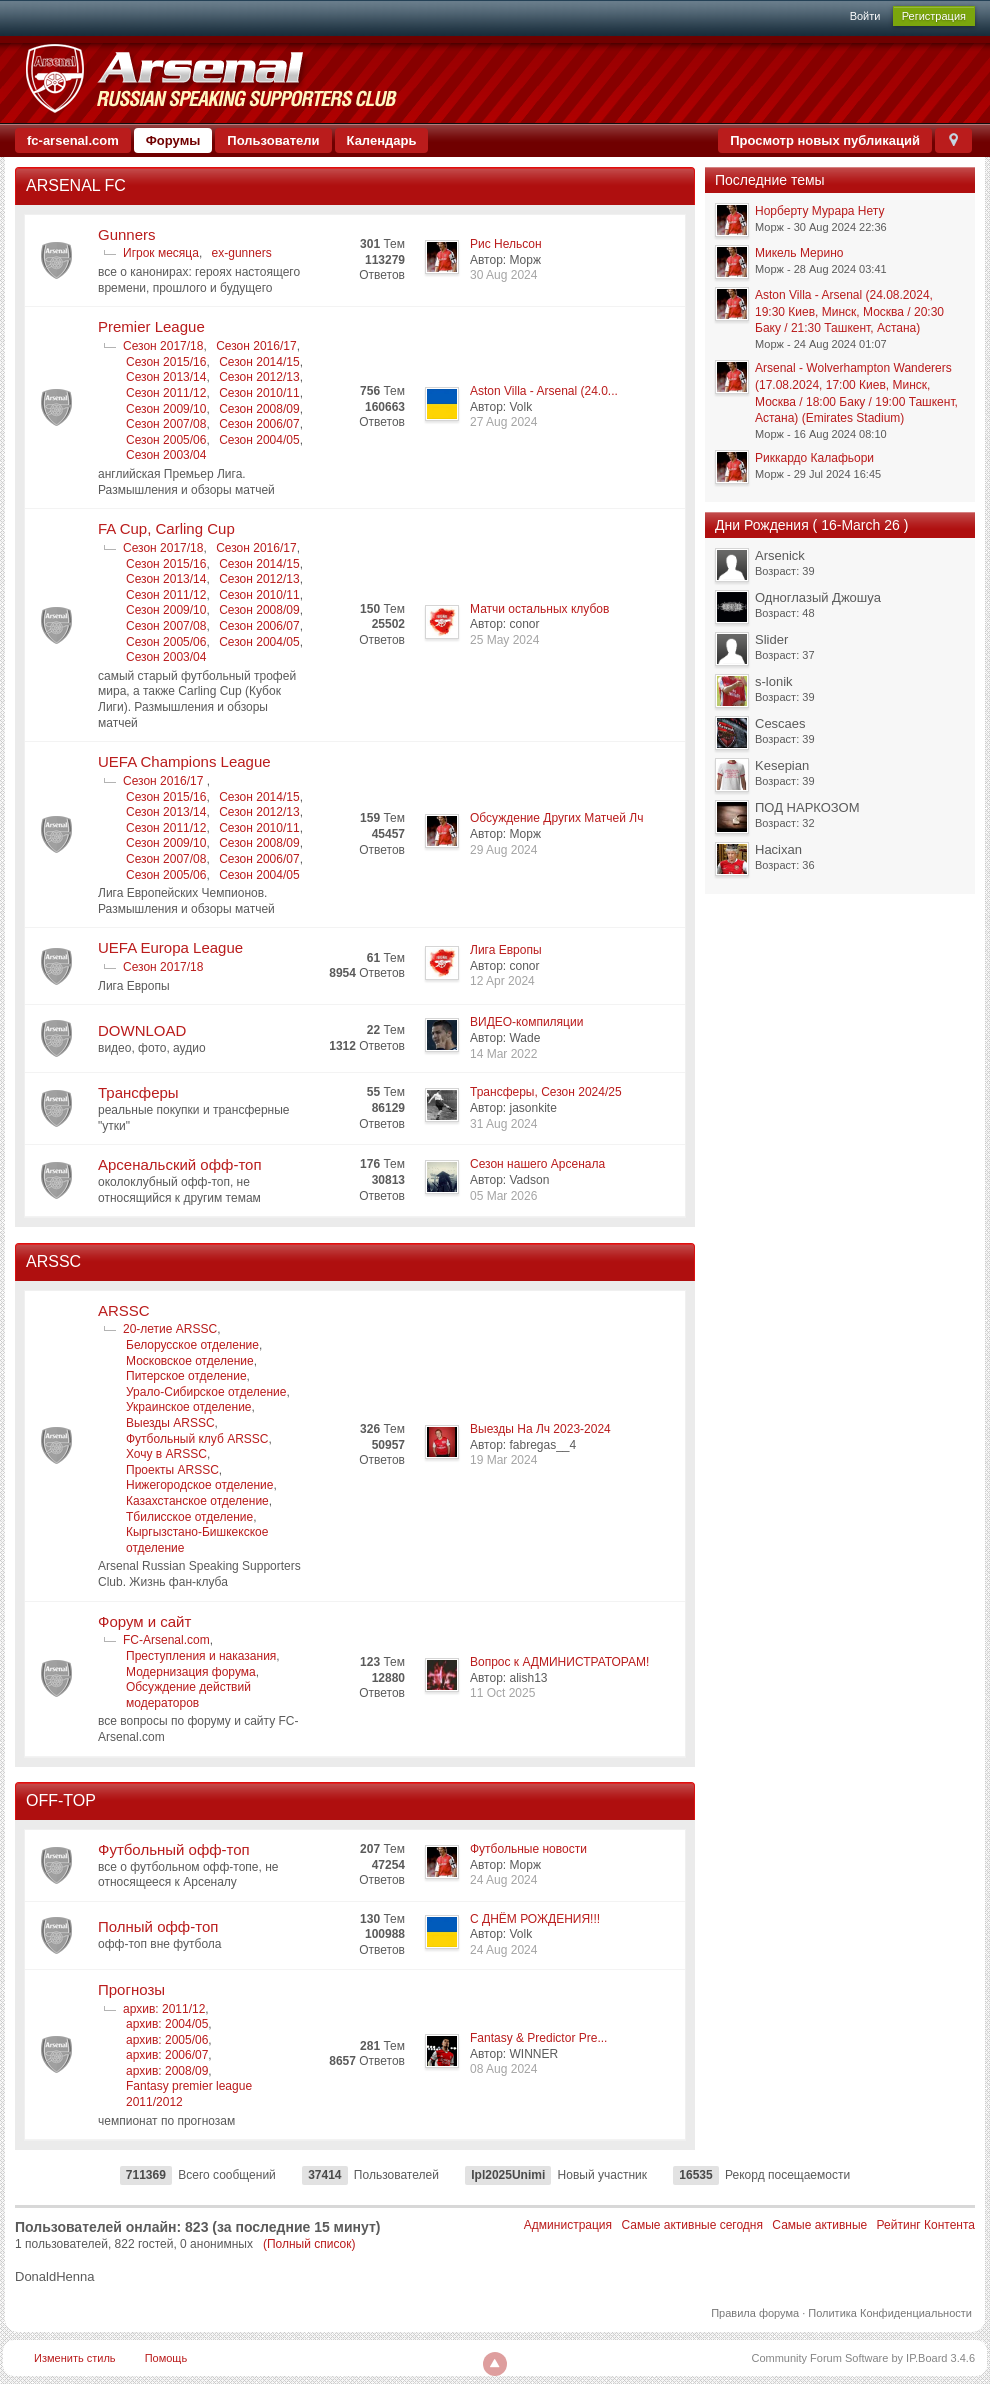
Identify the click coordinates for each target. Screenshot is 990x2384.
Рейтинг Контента (926, 2225)
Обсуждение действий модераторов (188, 1695)
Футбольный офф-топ (174, 1849)
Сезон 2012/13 (259, 377)
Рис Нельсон (506, 244)
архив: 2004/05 (167, 2024)
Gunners (127, 234)
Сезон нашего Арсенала (537, 1164)
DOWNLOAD (142, 1030)
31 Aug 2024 (503, 1124)
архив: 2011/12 (164, 2009)
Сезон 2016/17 (256, 346)
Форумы (173, 140)
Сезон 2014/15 (259, 362)
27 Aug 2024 (503, 422)
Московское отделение (190, 1361)
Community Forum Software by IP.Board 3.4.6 (863, 2358)
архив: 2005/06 (167, 2040)
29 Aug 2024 (503, 850)
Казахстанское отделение (197, 1501)
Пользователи (273, 140)
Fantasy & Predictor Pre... (538, 2038)
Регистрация (934, 16)
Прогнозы (131, 1989)
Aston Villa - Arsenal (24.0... (544, 391)
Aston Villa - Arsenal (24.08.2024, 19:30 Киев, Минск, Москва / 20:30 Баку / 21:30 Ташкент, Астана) (849, 311)
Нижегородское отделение (199, 1485)
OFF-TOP (61, 1800)
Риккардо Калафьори (814, 458)
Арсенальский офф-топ (180, 1164)
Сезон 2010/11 (259, 393)
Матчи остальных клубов (539, 609)
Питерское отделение (186, 1376)
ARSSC (53, 1261)
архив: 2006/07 (167, 2055)
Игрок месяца (161, 253)
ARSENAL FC (76, 185)
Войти (865, 16)
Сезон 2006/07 (259, 424)
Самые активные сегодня (692, 2225)
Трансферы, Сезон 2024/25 (546, 1092)
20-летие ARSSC (170, 1329)
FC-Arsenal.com (166, 1640)
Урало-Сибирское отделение (206, 1392)
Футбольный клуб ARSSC (197, 1439)
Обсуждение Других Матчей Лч (556, 818)
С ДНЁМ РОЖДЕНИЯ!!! (535, 1919)
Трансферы (138, 1092)
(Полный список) (309, 2244)
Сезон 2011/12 (166, 393)
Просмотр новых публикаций (825, 140)
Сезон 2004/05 (259, 440)
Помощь (166, 2358)
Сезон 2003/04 (166, 455)
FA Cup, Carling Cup (166, 528)
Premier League (151, 326)
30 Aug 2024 (503, 275)
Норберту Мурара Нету (819, 211)
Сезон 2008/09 (259, 409)
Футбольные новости (528, 1849)
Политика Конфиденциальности (890, 2313)
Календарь (382, 140)
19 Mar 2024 (503, 1460)
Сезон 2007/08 (166, 424)
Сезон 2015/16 (166, 362)
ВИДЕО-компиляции (526, 1022)
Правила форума (755, 2313)
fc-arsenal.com (73, 140)
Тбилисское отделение (189, 1517)
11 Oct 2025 (502, 1693)
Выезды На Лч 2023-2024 (540, 1429)
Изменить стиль (75, 2358)
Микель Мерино (799, 253)
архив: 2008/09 (167, 2071)
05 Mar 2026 (503, 1196)
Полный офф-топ (158, 1926)
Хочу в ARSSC (166, 1454)
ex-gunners (242, 253)
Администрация (568, 2225)
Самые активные (819, 2225)
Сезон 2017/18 (163, 346)
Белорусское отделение (192, 1345)
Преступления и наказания (201, 1656)
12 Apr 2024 (502, 981)
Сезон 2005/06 (166, 440)
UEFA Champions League (184, 761)
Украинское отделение (189, 1407)
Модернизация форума (191, 1672)
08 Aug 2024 (503, 2069)
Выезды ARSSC (170, 1423)
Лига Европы (506, 950)
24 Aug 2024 (503, 1880)
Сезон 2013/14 (166, 377)
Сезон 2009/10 (166, 409)
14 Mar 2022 (503, 1054)
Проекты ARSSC (172, 1470)
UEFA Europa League (170, 947)
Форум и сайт (144, 1621)
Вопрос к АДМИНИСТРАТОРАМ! (559, 1662)
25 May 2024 (504, 640)
